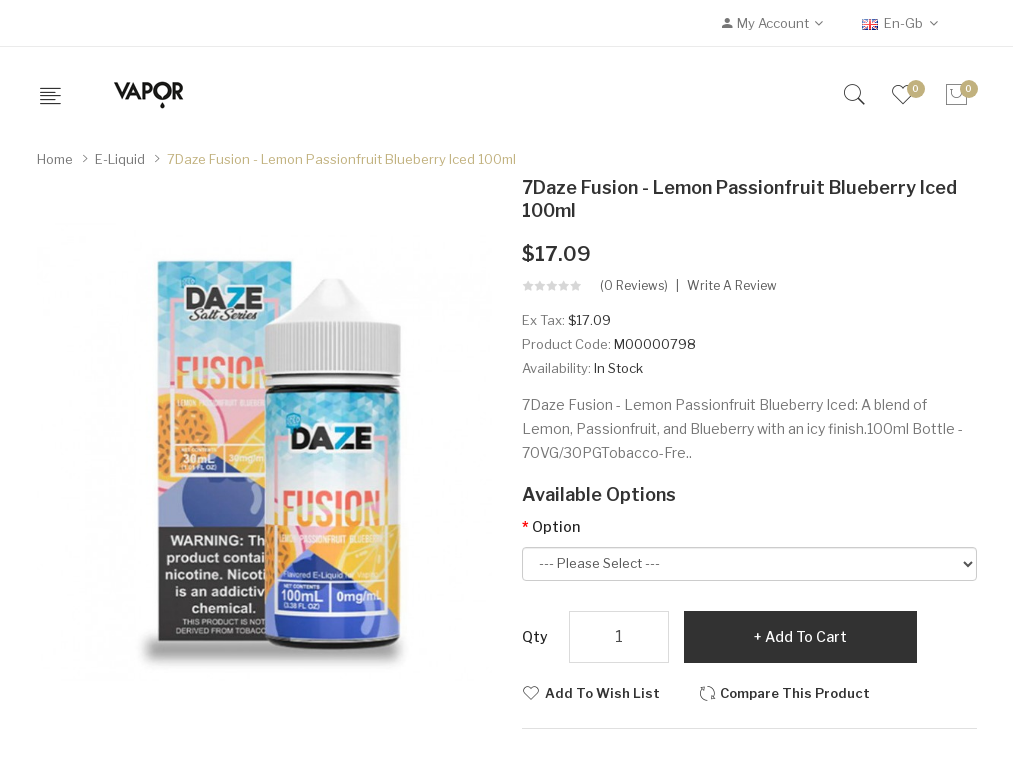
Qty (535, 636)
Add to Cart (806, 636)
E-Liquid (120, 159)
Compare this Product (795, 693)
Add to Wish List (602, 693)
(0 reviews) (634, 286)
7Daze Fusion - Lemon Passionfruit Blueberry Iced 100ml (341, 159)
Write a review (732, 286)
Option (556, 526)
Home (55, 159)
